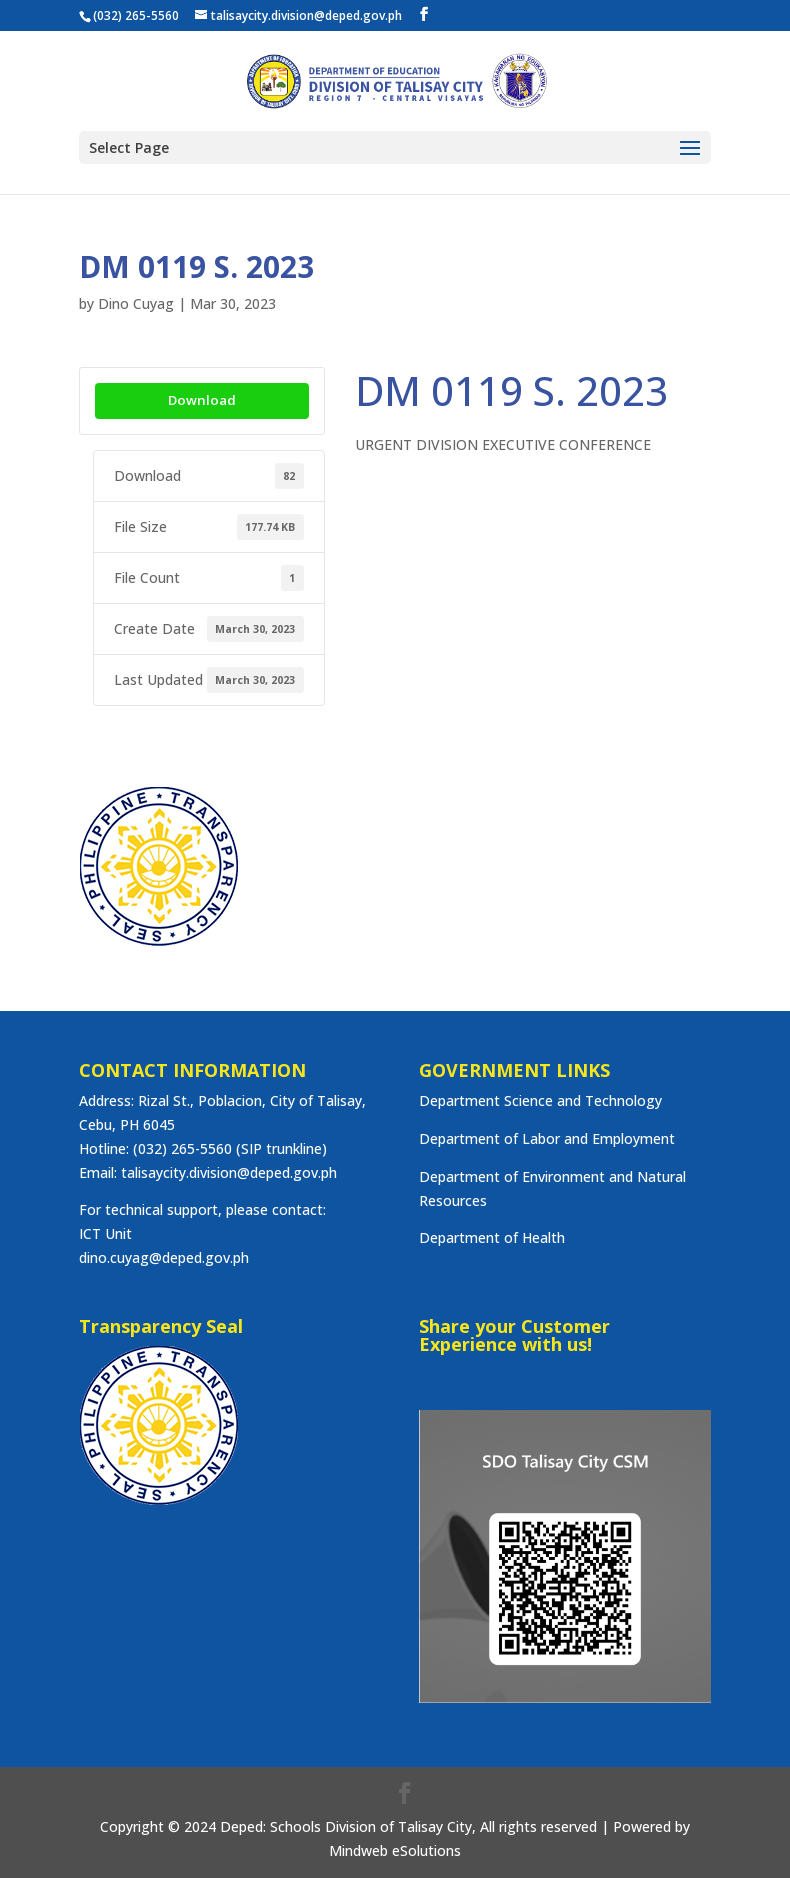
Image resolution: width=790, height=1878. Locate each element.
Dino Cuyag (136, 303)
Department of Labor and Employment (547, 1138)
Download (202, 400)
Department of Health (492, 1237)
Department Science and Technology (540, 1100)
